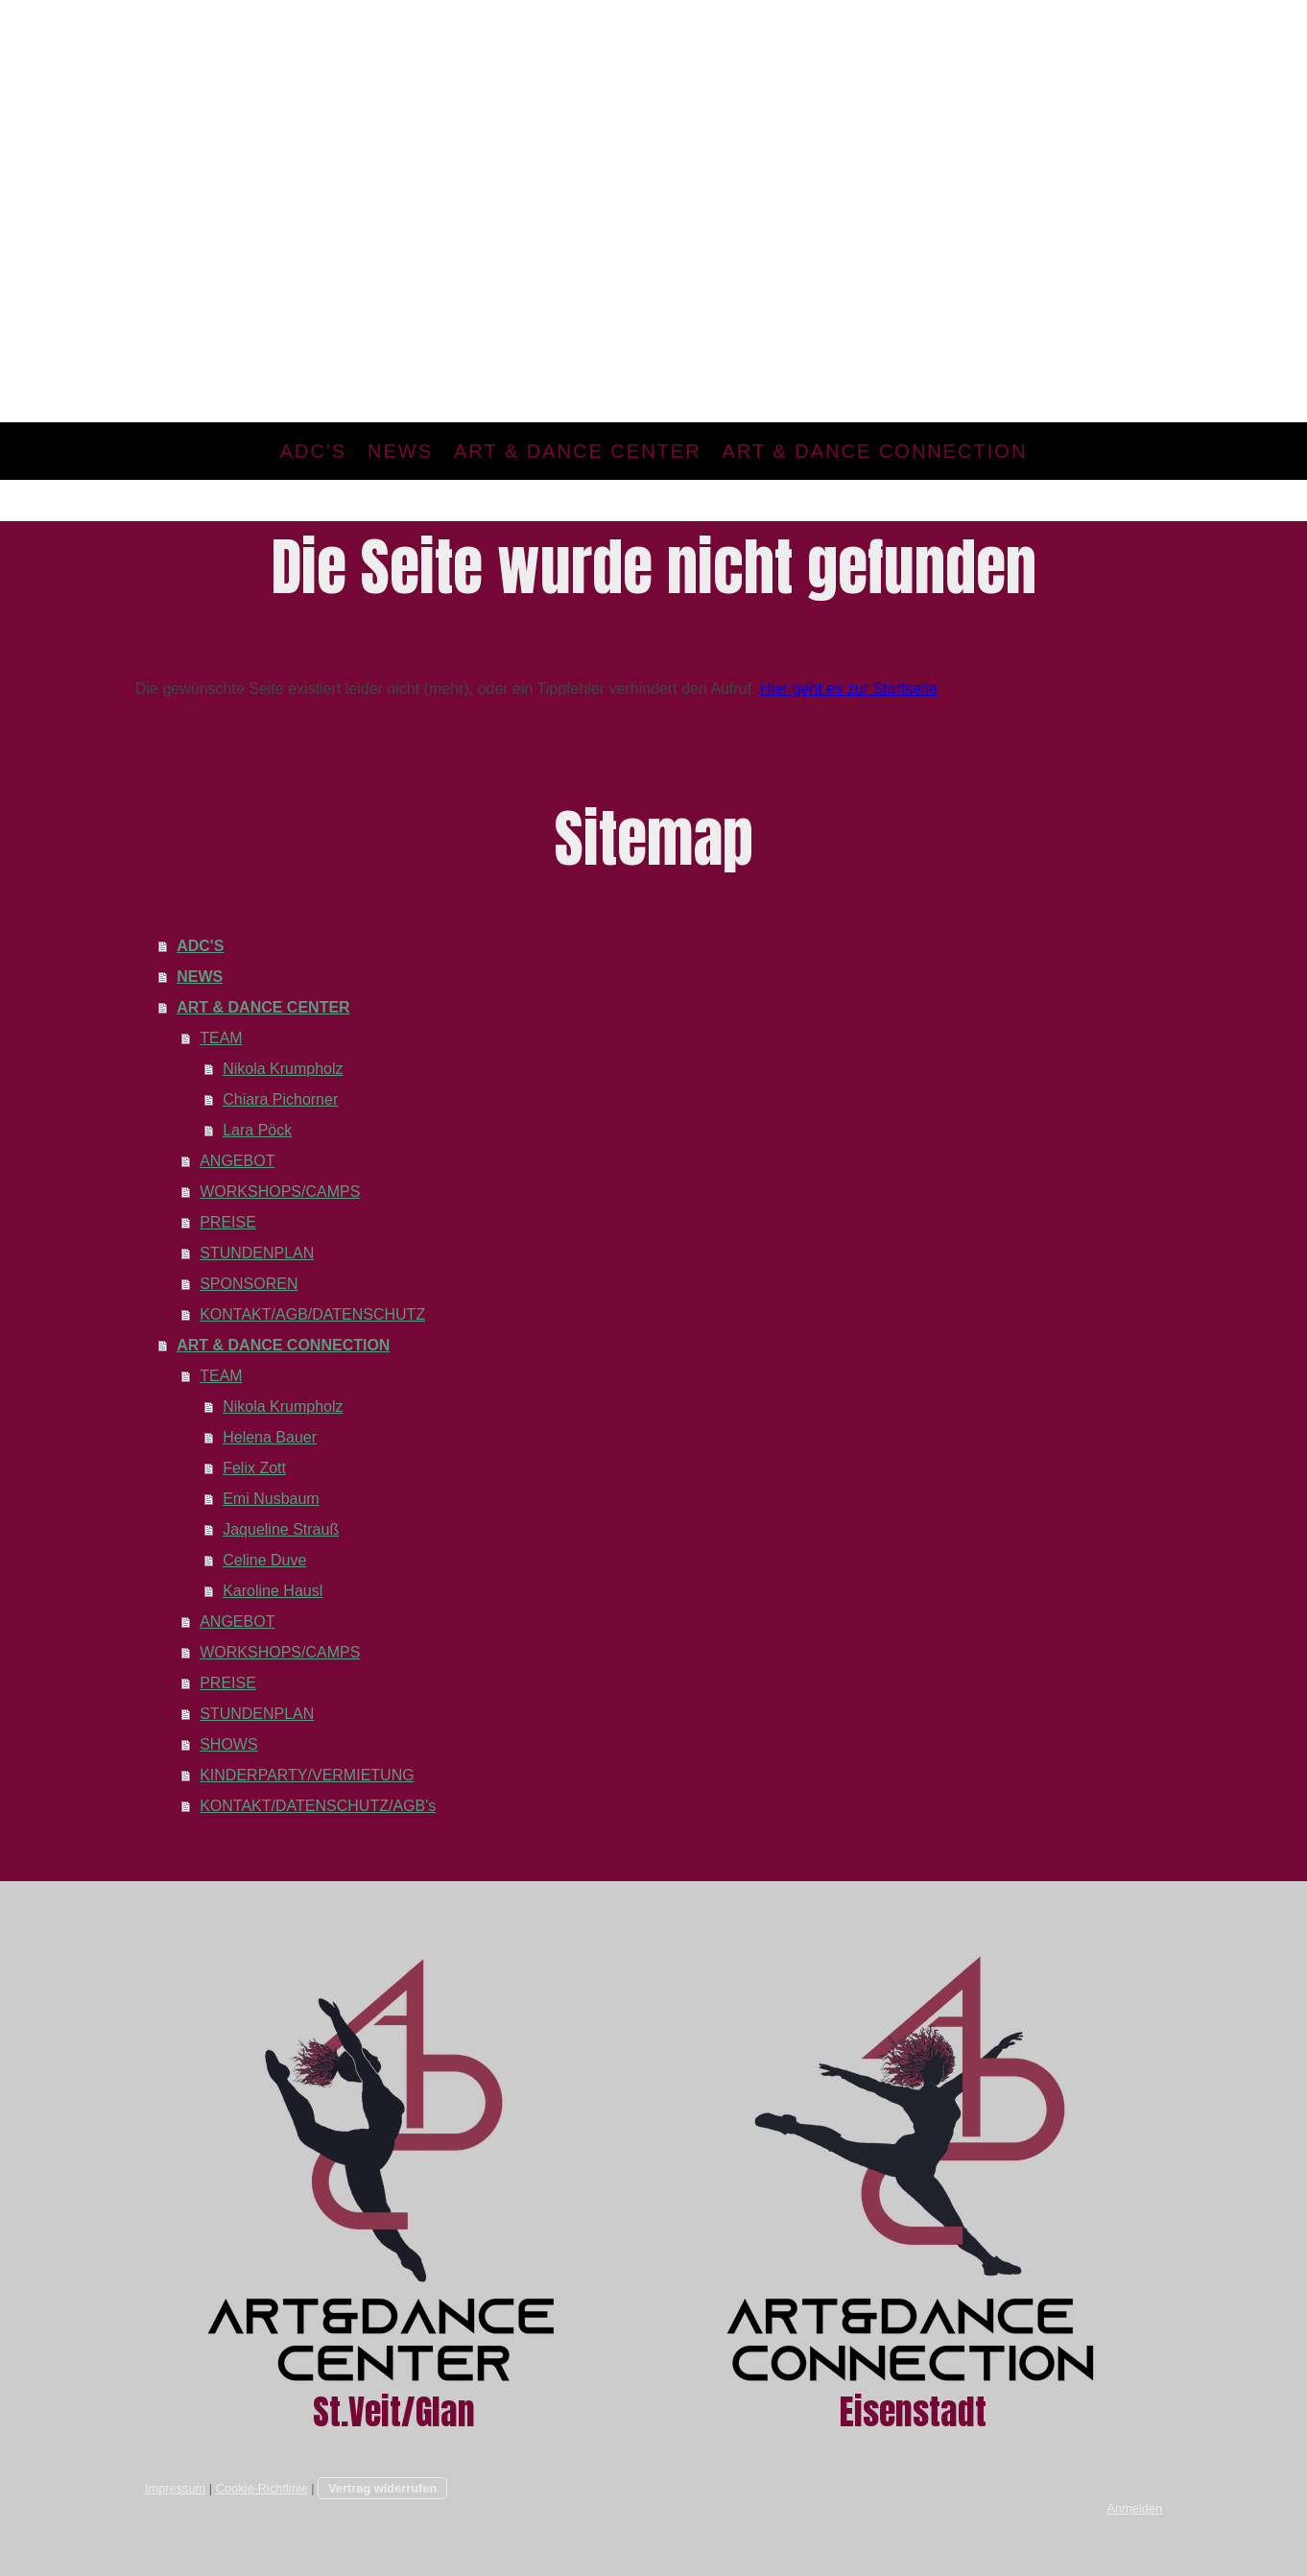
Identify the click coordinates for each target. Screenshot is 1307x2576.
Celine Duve (264, 1560)
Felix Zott (254, 1468)
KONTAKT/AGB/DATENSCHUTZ (312, 1314)
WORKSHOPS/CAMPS (280, 1191)
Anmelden (1134, 2508)
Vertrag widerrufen (382, 2488)
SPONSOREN (248, 1284)
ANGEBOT (237, 1161)
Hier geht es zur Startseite (849, 688)
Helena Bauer (270, 1437)
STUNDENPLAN (257, 1253)
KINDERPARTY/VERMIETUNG (307, 1775)
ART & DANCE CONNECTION (875, 451)
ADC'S (313, 451)
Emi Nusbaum (271, 1499)
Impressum (175, 2488)
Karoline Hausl (272, 1591)
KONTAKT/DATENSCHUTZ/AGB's (318, 1806)
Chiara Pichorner (280, 1099)
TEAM (221, 1038)
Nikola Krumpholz (283, 1069)
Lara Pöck (257, 1130)
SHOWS (228, 1744)
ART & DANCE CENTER (577, 451)
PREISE (228, 1222)
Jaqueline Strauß (281, 1529)
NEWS (400, 451)
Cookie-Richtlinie (262, 2488)
